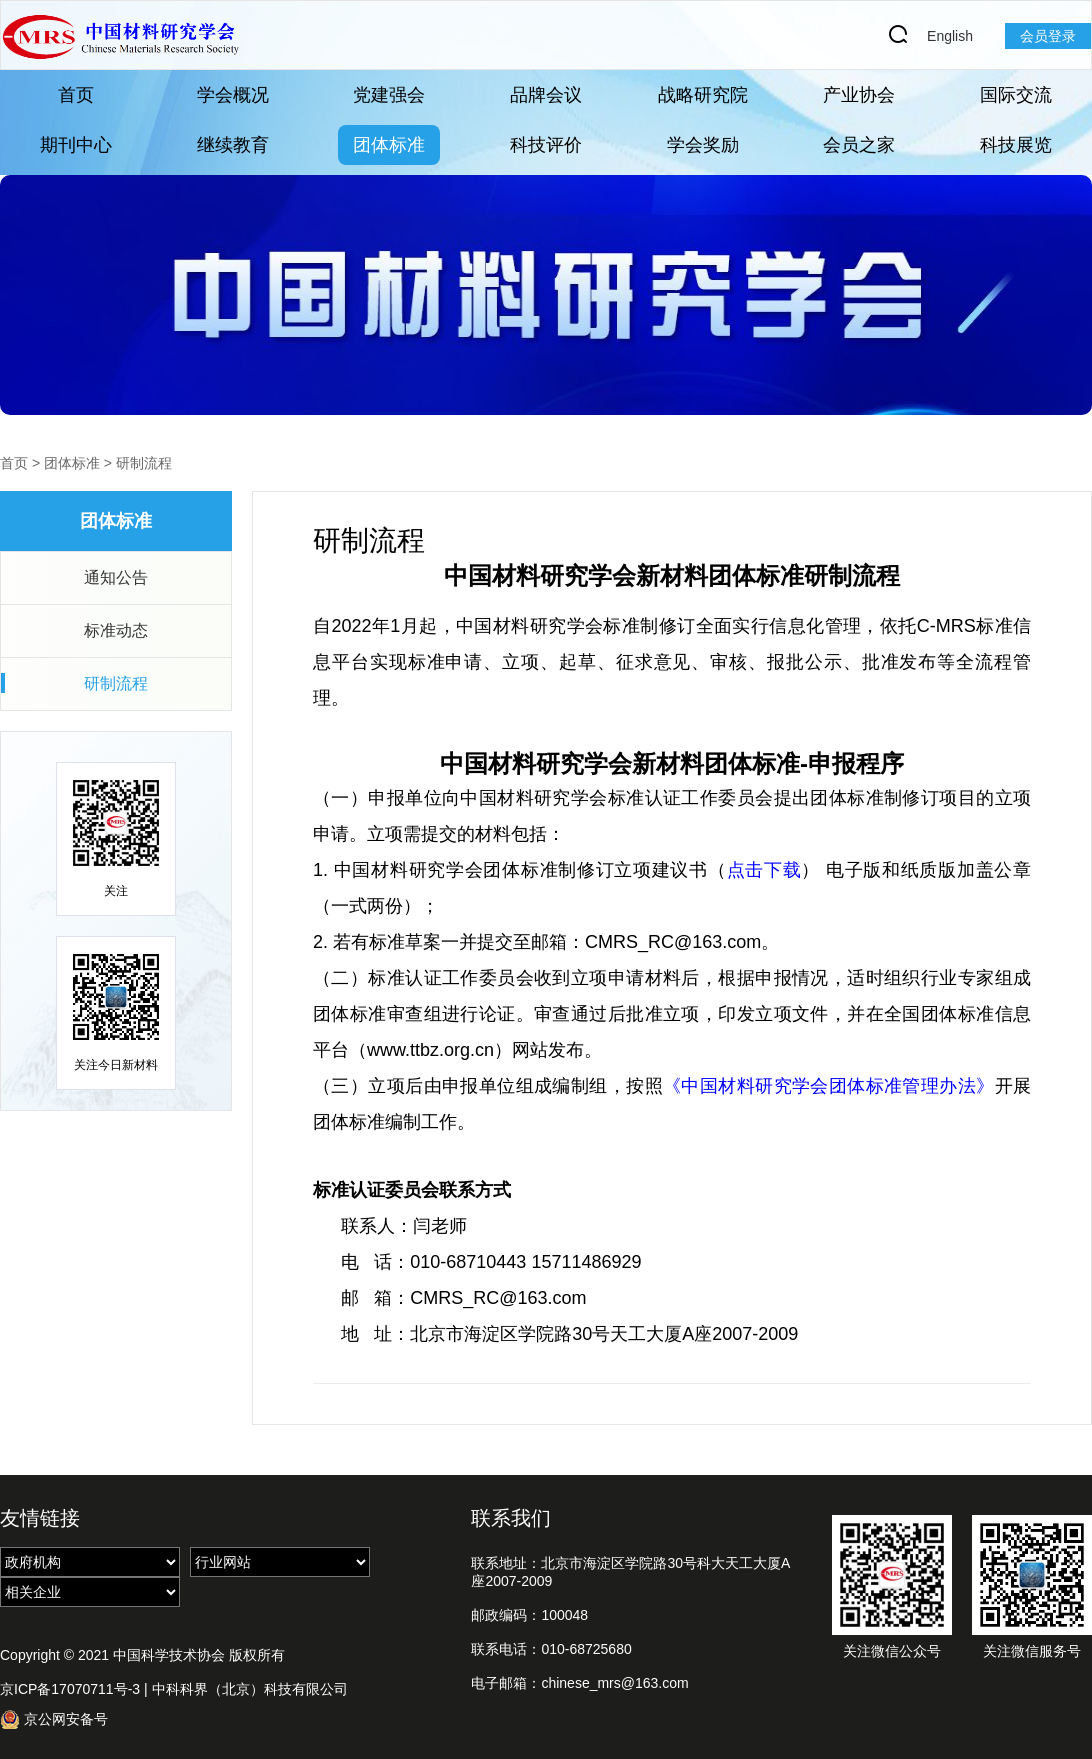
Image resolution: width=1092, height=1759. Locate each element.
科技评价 (546, 145)
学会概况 (233, 95)
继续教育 (233, 145)
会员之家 (859, 145)
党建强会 (389, 95)
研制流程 (144, 463)
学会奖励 (703, 145)
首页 (76, 95)
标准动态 (116, 630)
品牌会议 (546, 95)
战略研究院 (703, 95)
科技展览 (1016, 145)
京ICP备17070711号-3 (70, 1689)
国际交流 (1016, 95)
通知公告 (116, 577)
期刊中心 (76, 145)
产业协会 (859, 95)
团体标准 (389, 145)
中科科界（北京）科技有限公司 (250, 1689)
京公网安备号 (54, 1719)
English (950, 36)
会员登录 (1048, 36)
